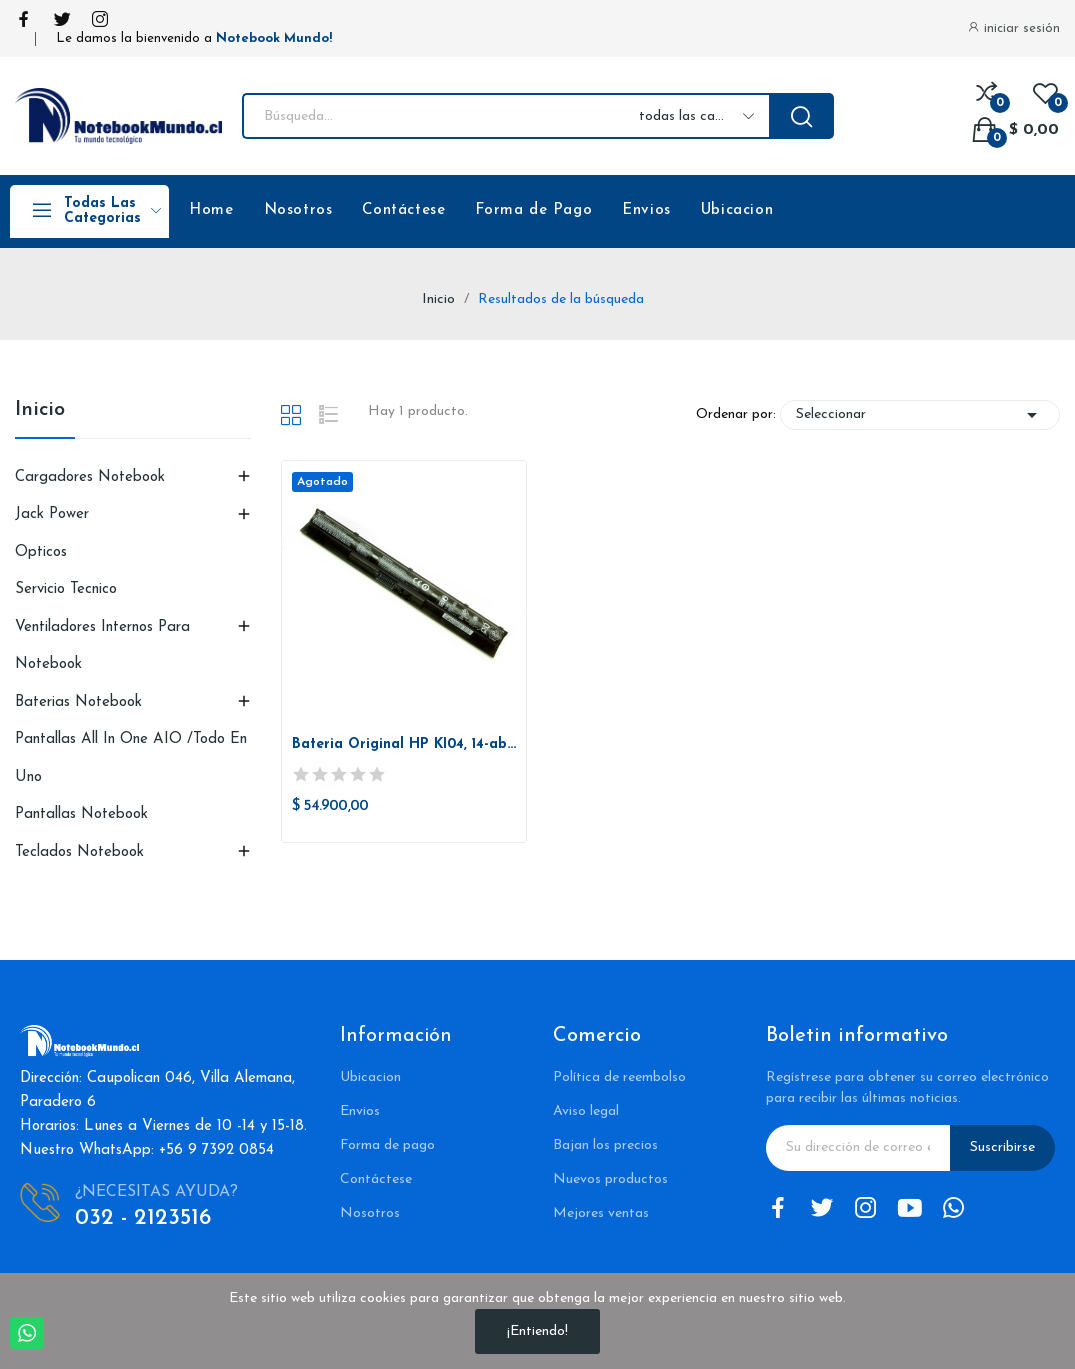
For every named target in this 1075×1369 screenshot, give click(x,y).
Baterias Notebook (78, 702)
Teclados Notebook (79, 852)
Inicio (40, 410)
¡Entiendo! (537, 1331)
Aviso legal (586, 1111)
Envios (646, 210)
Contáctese (403, 210)
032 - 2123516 (143, 1218)
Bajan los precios (605, 1145)
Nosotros (298, 210)
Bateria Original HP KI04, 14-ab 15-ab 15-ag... (404, 744)
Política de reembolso (619, 1077)
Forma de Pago (533, 210)
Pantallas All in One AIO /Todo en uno (131, 758)
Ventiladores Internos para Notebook (102, 646)
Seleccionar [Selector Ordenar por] (920, 415)
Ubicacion (737, 210)
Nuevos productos (610, 1179)
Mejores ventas (601, 1213)
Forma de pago (387, 1145)
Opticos (41, 552)
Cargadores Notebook (90, 477)
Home (211, 210)
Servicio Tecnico (66, 589)
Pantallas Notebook (81, 814)
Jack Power (52, 514)
